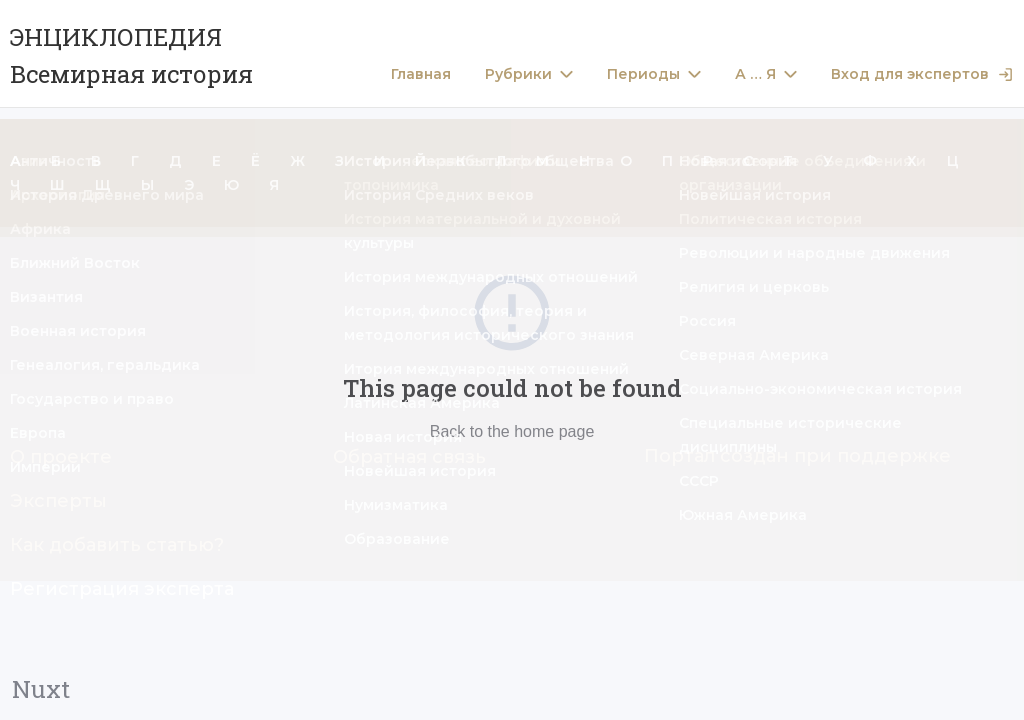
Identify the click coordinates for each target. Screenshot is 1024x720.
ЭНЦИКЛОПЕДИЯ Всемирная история (131, 55)
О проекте (61, 457)
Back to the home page (512, 431)
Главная (421, 74)
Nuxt (41, 689)
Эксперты (58, 501)
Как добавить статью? (117, 545)
